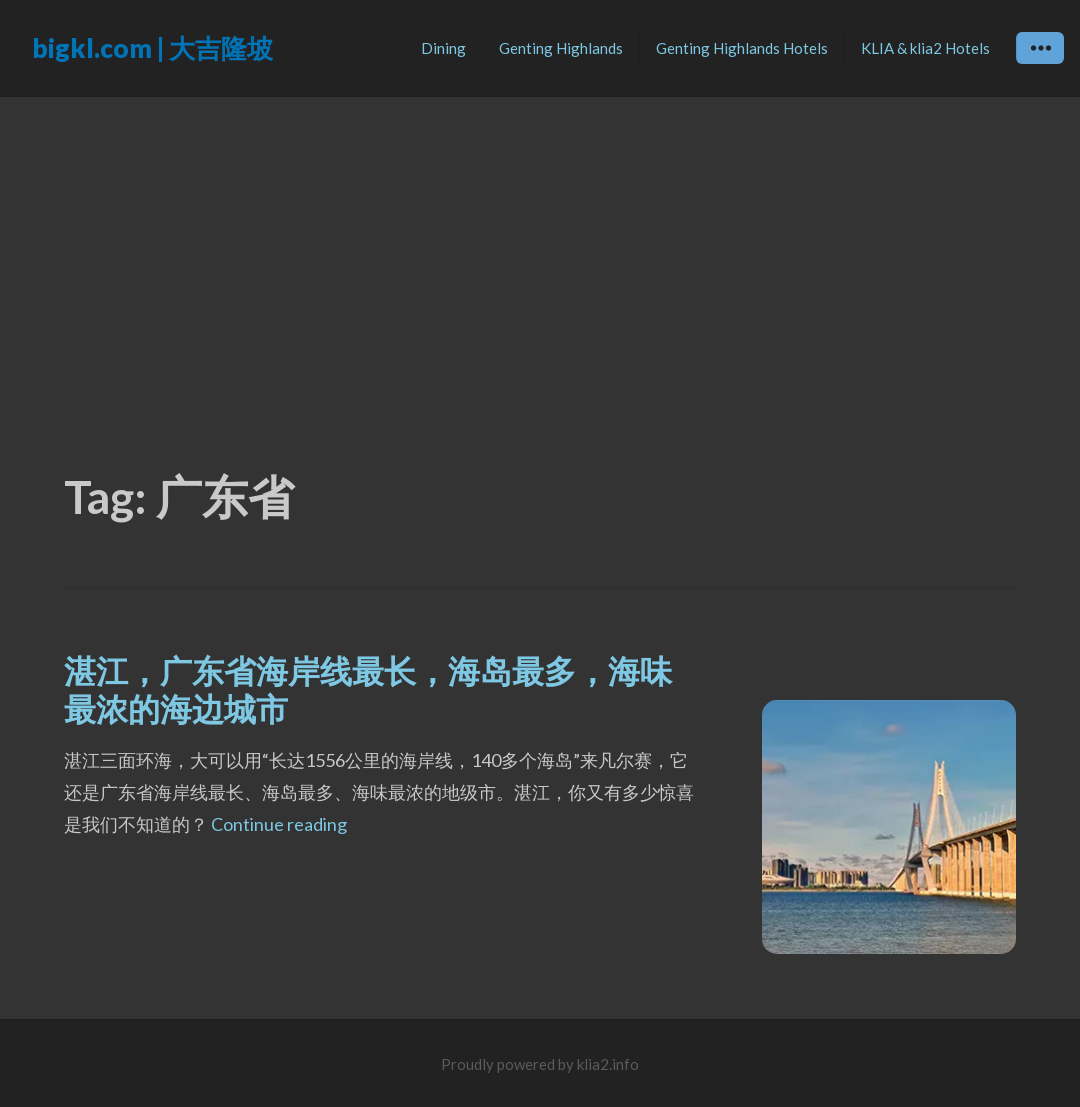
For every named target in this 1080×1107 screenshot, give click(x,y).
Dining (443, 48)
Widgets (1040, 62)
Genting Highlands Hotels (742, 48)
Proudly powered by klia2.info (540, 1064)
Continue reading (279, 824)
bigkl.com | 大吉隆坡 (152, 48)
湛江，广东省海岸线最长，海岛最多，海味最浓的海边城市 (368, 689)
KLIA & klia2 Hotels (925, 48)
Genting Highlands (561, 48)
